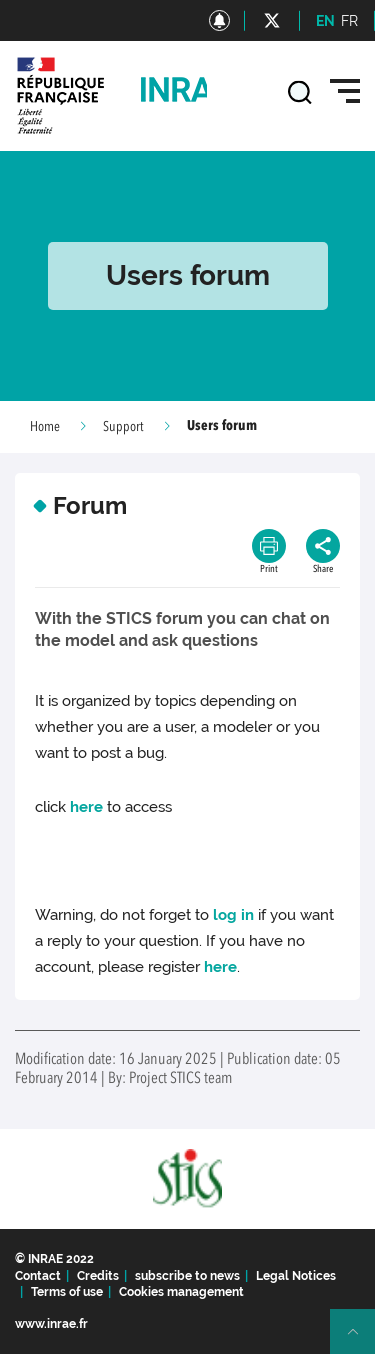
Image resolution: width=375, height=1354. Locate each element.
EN (325, 21)
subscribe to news (187, 1276)
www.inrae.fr (51, 1324)
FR (349, 21)
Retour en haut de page (361, 1340)
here (86, 807)
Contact (38, 1276)
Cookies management (181, 1292)
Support (123, 427)
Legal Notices (296, 1276)
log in (233, 915)
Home (45, 427)
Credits (98, 1276)
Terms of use (67, 1292)
